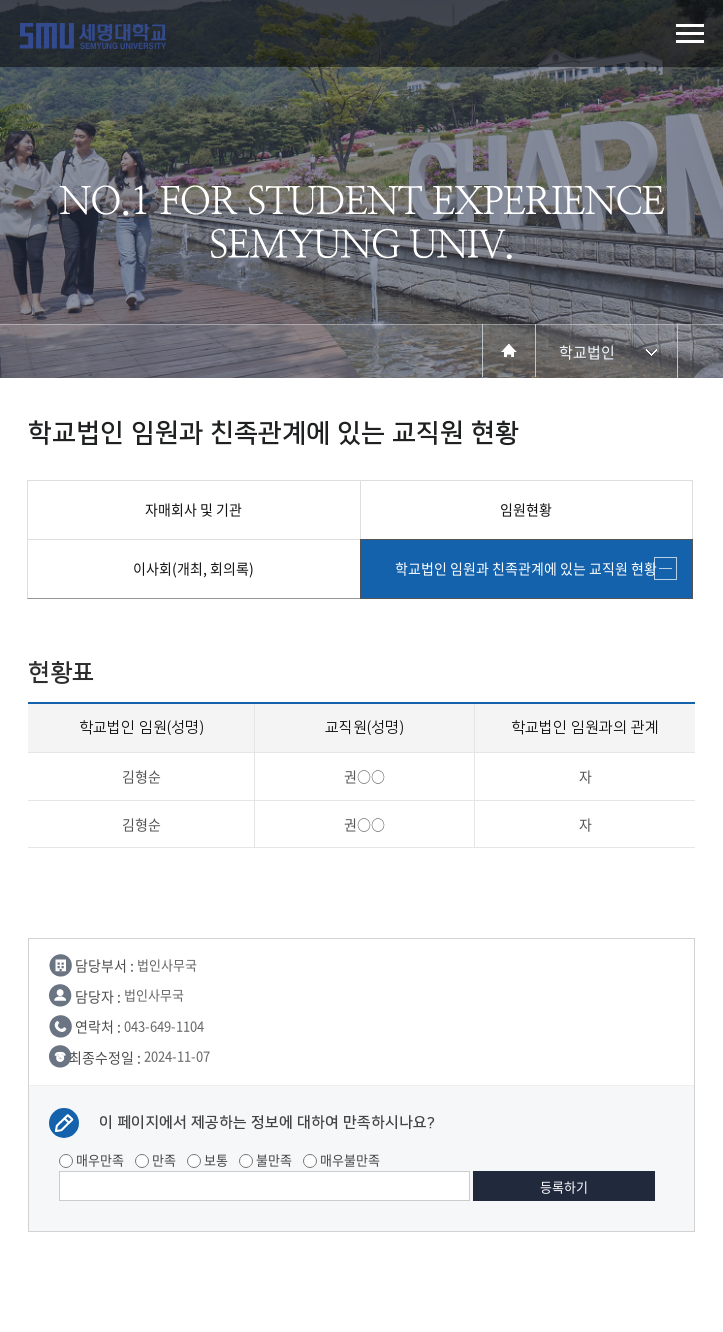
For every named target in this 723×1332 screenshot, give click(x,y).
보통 (207, 1159)
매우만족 (91, 1159)
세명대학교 (93, 36)
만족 (155, 1159)
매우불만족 (341, 1159)
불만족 (265, 1159)
